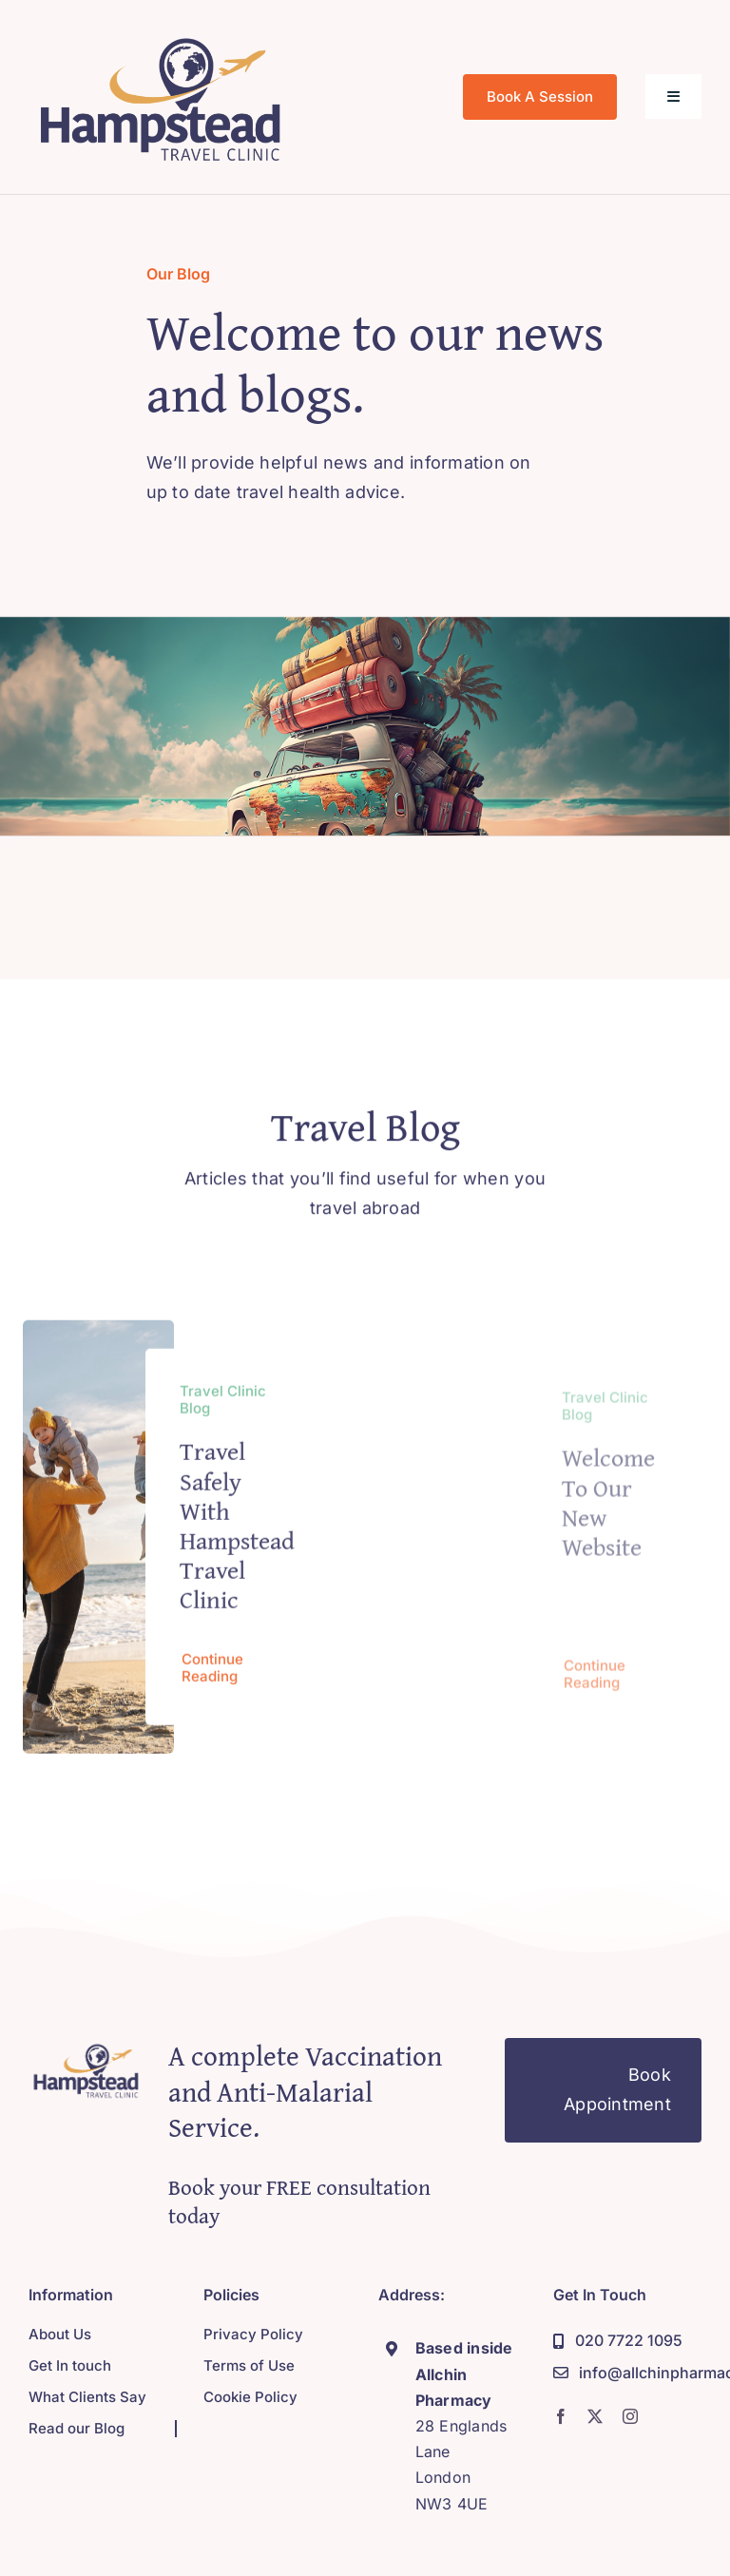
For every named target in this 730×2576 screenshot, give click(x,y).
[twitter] (595, 2416)
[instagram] (630, 2416)
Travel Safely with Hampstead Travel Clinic (237, 1531)
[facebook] (560, 2416)
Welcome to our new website (608, 1513)
